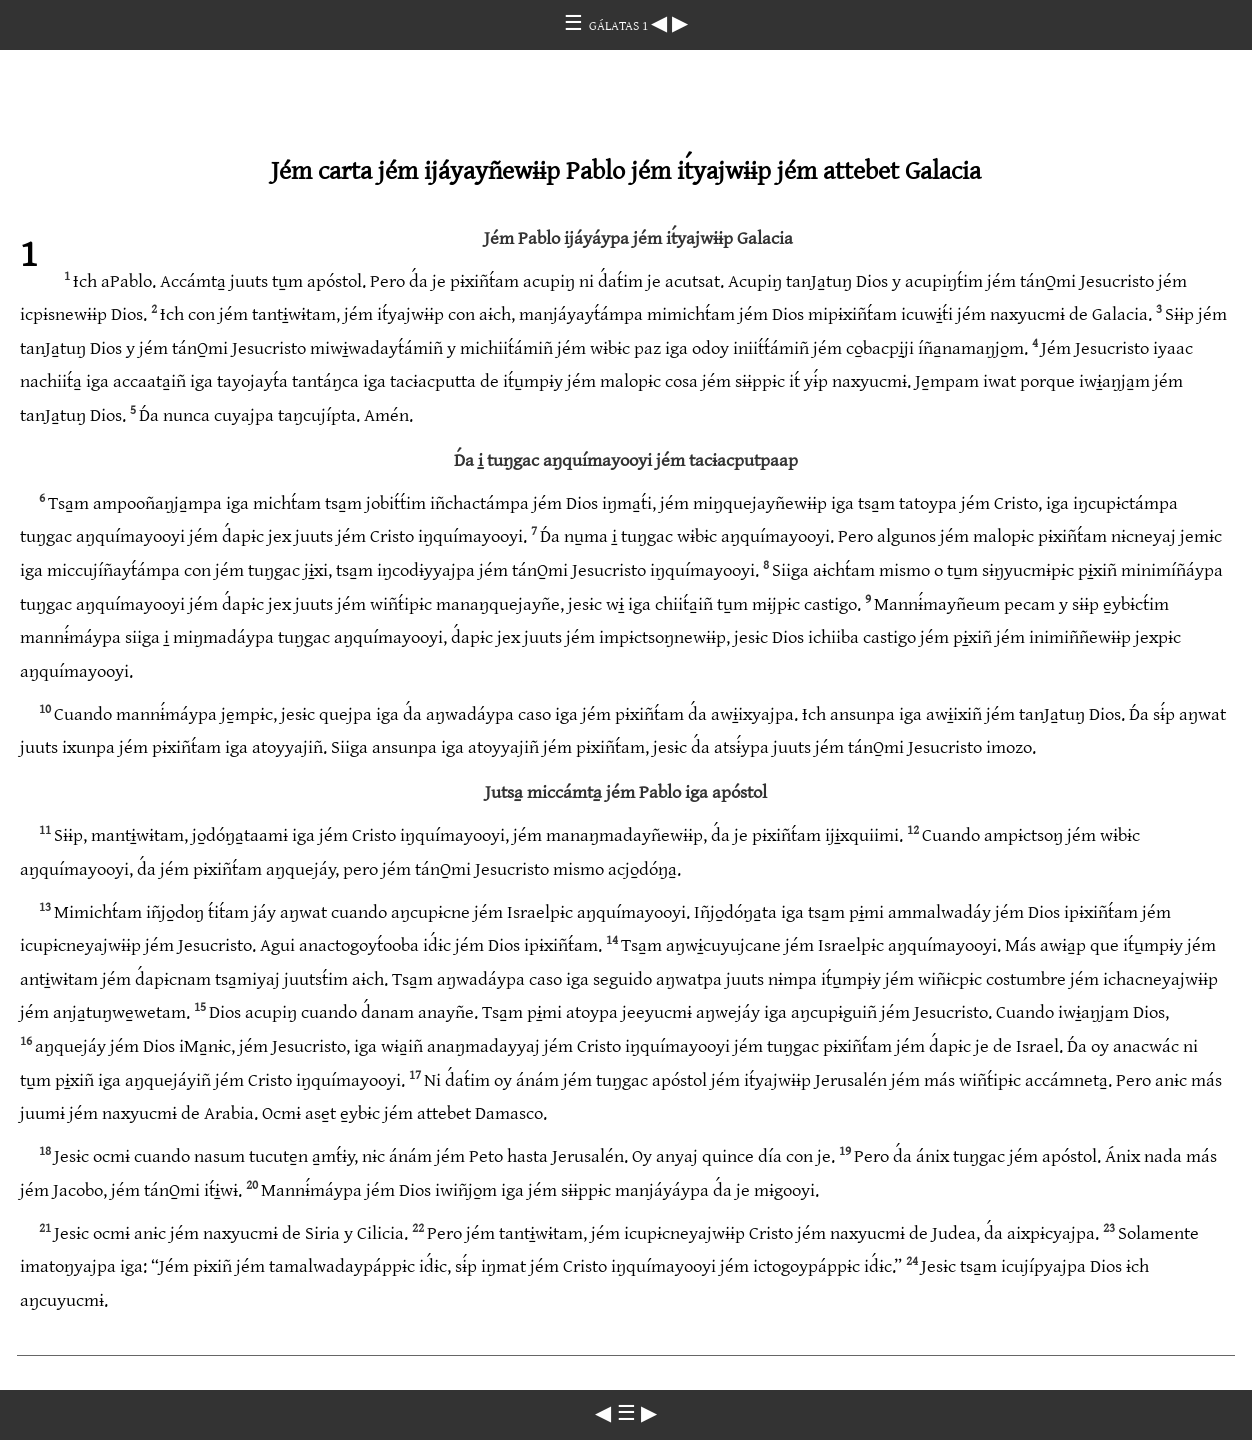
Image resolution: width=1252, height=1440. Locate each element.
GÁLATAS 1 (620, 26)
